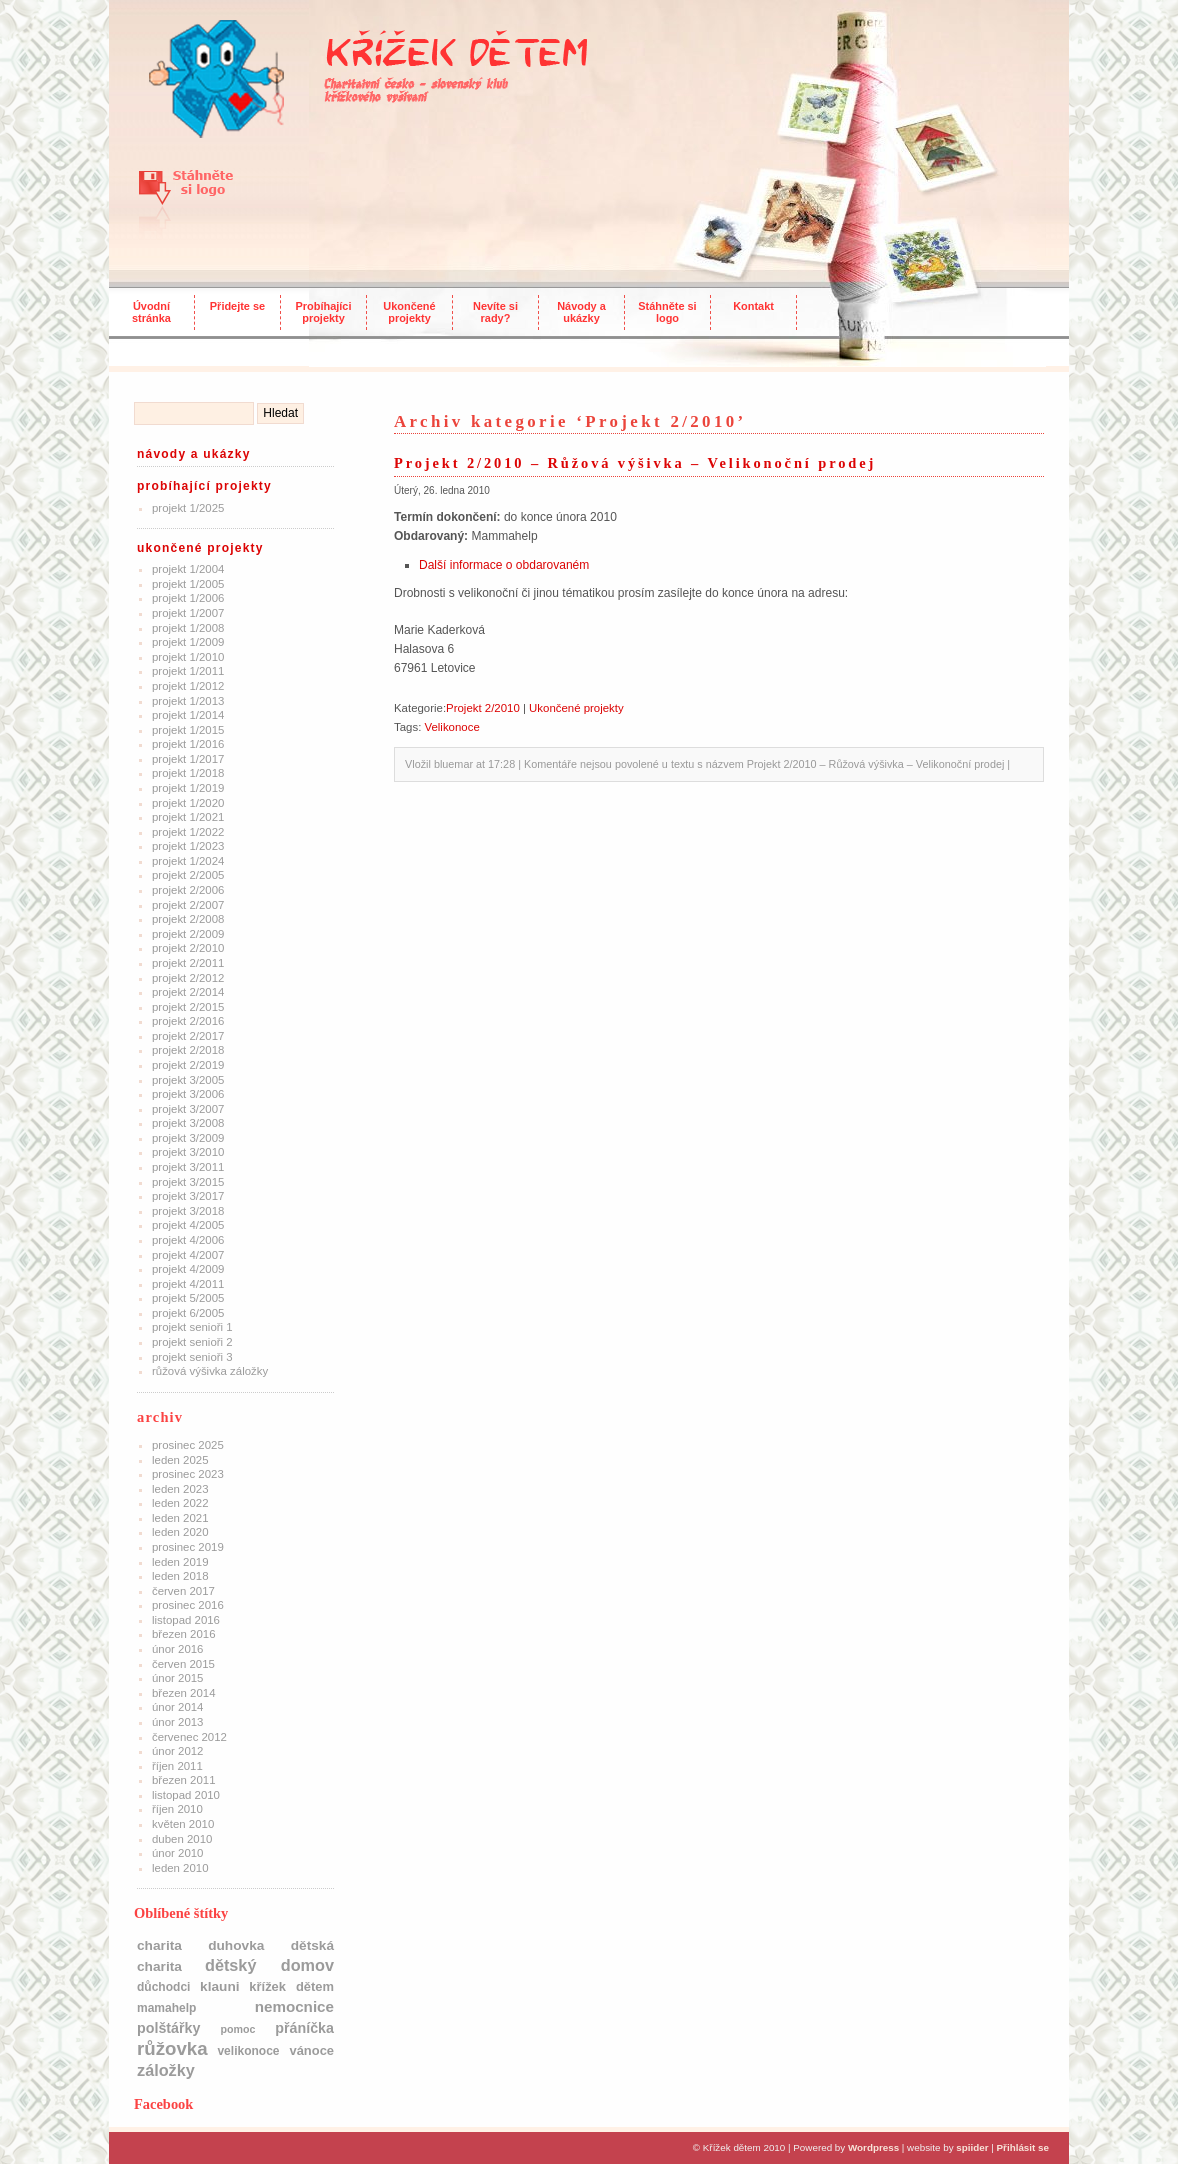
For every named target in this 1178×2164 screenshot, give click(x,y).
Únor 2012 (177, 1751)
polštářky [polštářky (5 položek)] (168, 2028)
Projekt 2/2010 (188, 948)
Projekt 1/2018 (188, 773)
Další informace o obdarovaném (504, 565)
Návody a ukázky (581, 312)
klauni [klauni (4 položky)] (220, 1986)
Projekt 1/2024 (188, 861)
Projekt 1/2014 (188, 715)
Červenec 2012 (189, 1737)
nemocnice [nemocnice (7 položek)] (294, 2006)
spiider (972, 2147)
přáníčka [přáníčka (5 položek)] (304, 2028)
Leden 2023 (180, 1489)
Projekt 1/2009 (188, 642)
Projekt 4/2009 (188, 1269)
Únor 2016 (177, 1649)
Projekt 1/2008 (188, 628)
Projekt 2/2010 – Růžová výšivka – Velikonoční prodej (635, 463)
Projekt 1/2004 (188, 569)
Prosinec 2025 (188, 1445)
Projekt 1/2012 (188, 686)
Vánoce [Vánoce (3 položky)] (311, 2050)
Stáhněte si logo (667, 312)
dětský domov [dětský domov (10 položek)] (269, 1965)
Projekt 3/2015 (188, 1182)
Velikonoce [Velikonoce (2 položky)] (248, 2051)
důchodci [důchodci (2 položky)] (163, 1987)
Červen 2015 (183, 1664)
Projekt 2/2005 (188, 875)
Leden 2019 (180, 1562)
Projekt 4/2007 (188, 1255)
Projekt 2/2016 (188, 1021)
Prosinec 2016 (188, 1605)
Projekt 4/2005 (188, 1225)
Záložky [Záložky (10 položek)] (166, 2070)
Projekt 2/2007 (188, 905)
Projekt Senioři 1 (192, 1327)
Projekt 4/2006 (188, 1240)
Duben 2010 (182, 1839)
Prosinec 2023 (188, 1474)
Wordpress (873, 2147)
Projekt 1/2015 (188, 730)
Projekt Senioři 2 (192, 1342)
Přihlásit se (1023, 2147)
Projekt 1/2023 (188, 846)
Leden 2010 (180, 1868)
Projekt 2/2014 (188, 992)
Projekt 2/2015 (188, 1007)
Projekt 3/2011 (188, 1167)
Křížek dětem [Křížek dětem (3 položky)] (291, 1986)
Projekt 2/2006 (188, 890)
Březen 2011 (184, 1780)
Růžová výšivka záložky (210, 1371)
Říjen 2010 (177, 1809)
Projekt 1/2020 (188, 803)
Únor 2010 (177, 1853)
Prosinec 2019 (188, 1547)
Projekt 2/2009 (188, 934)
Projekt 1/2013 (188, 701)
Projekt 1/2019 (188, 788)
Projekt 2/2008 (188, 919)
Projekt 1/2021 (188, 817)
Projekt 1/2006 (188, 598)
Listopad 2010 (186, 1795)
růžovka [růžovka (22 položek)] (172, 2048)
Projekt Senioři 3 (192, 1357)
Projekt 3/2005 (188, 1080)
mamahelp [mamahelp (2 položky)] (166, 2008)
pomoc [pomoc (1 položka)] (237, 2029)
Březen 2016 (184, 1634)
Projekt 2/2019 (188, 1065)
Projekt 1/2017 (188, 759)
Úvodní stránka (151, 312)
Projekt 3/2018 (188, 1211)
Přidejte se (237, 306)
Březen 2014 (184, 1693)
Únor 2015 (177, 1678)
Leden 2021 (180, 1518)
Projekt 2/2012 (188, 978)
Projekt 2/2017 (188, 1036)
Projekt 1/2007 (188, 613)
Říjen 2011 (177, 1766)
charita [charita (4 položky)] (159, 1945)
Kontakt (753, 306)
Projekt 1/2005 (188, 584)
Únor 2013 (177, 1722)
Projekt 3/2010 (188, 1152)
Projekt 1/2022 (188, 832)
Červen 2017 (183, 1591)
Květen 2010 (183, 1824)
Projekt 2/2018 (188, 1050)
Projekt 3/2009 (188, 1138)
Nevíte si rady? (495, 312)
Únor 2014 (177, 1707)
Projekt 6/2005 (188, 1313)
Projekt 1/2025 (188, 508)
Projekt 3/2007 (188, 1109)
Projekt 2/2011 (188, 963)
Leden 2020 (180, 1532)
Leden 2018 (180, 1576)
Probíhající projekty (204, 486)
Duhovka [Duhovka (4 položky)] (236, 1945)
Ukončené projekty (409, 312)
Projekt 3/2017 (188, 1196)
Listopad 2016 (186, 1620)
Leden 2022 (180, 1503)
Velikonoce (451, 727)
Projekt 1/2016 (188, 744)
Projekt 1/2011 (188, 671)
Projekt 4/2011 (188, 1284)
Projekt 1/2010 (188, 657)
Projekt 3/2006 (188, 1094)
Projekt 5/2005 (188, 1298)
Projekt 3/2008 (188, 1123)
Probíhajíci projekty (324, 312)
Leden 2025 (180, 1460)
